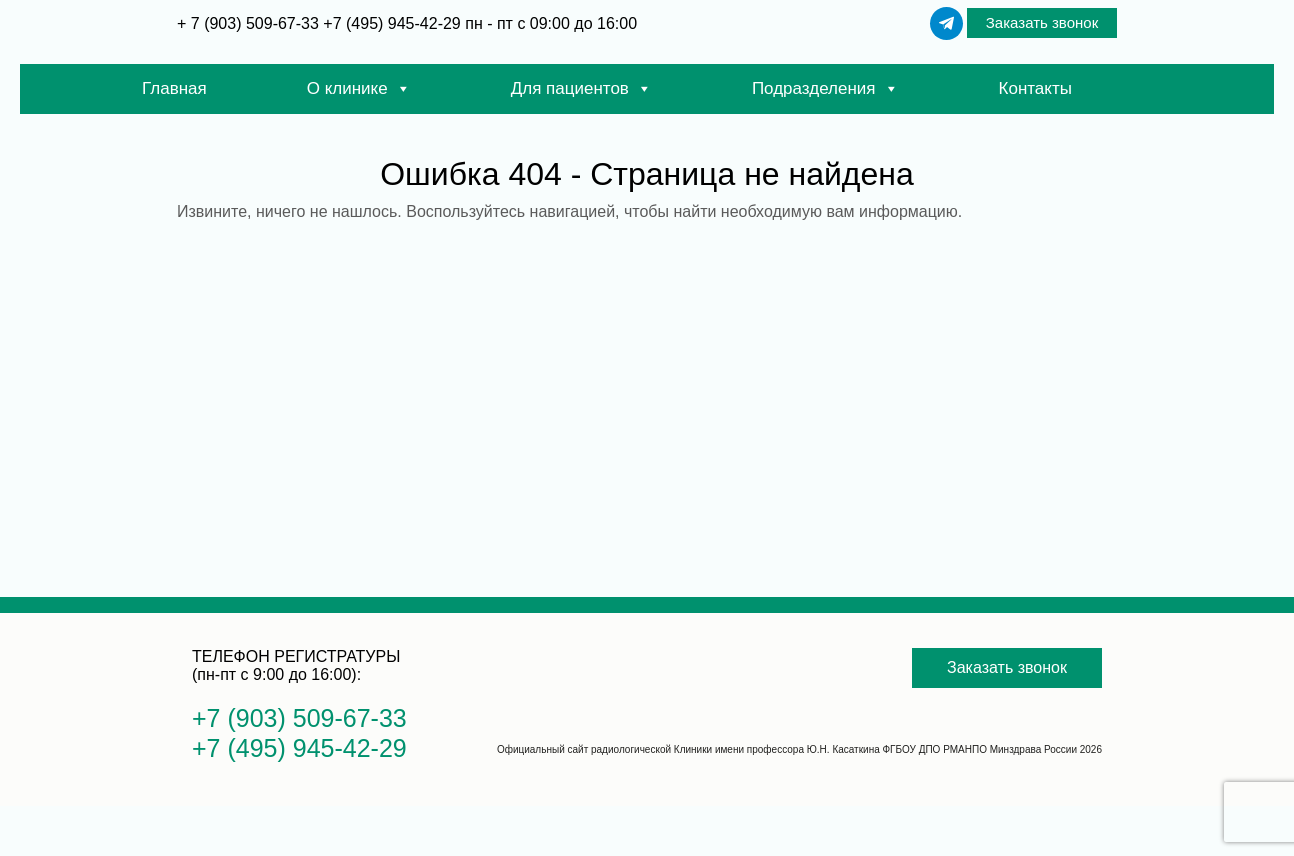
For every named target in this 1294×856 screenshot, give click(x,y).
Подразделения (825, 89)
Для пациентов (581, 89)
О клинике (359, 89)
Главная (174, 88)
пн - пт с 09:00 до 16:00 (551, 23)
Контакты (1035, 88)
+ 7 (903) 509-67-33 (250, 23)
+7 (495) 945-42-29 (391, 23)
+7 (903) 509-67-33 (299, 718)
